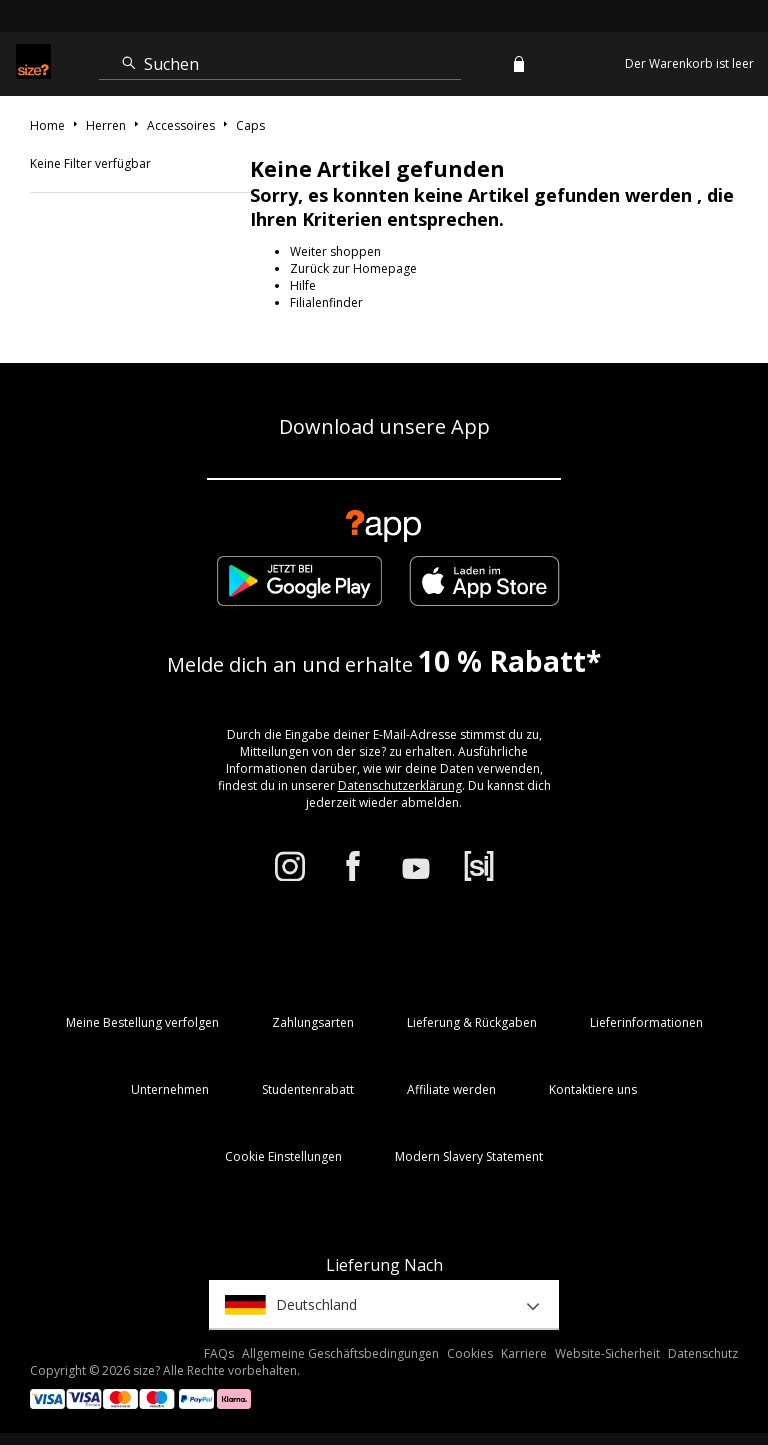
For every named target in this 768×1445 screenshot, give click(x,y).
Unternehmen (170, 1089)
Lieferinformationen (646, 1022)
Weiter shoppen (335, 251)
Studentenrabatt (308, 1089)
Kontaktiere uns (593, 1089)
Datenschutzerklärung (400, 785)
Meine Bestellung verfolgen (142, 1022)
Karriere (524, 1353)
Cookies (470, 1353)
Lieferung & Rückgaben (472, 1022)
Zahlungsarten (313, 1022)
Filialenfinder (326, 302)
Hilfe (303, 285)
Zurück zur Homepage (353, 268)
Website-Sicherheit (607, 1353)
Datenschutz (703, 1353)
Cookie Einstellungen (283, 1156)
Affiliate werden (451, 1089)
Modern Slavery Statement (469, 1156)
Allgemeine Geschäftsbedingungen (340, 1353)
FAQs (219, 1353)
